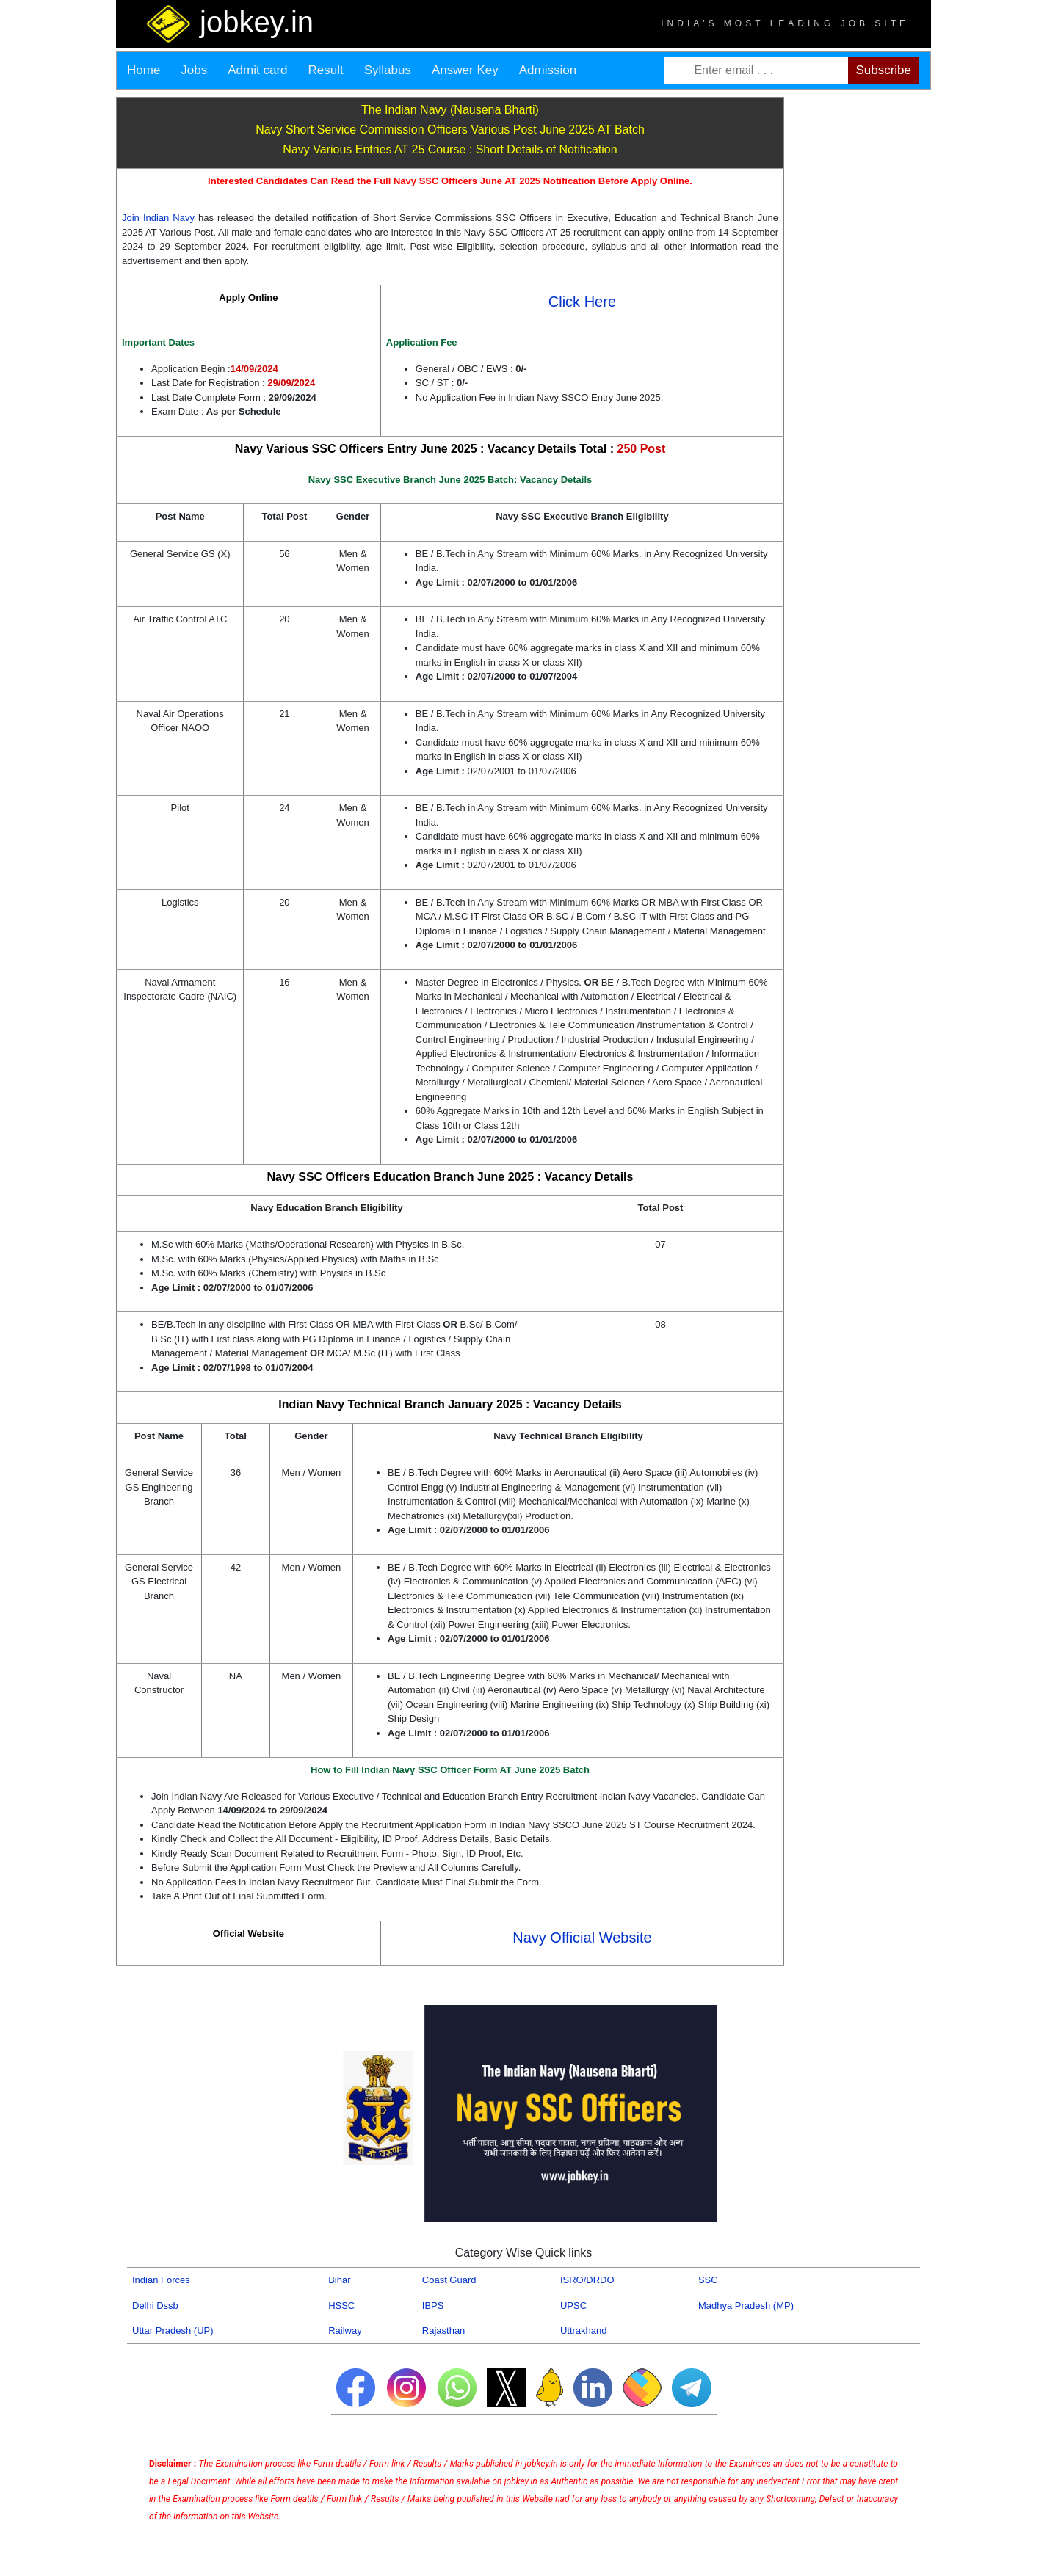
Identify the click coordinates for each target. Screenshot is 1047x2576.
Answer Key (465, 70)
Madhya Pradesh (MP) (746, 2305)
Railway (345, 2330)
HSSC (341, 2305)
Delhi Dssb (155, 2305)
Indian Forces (161, 2279)
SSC (708, 2279)
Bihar (339, 2279)
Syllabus (387, 70)
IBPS (433, 2305)
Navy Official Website (581, 1937)
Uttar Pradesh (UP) (173, 2330)
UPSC (573, 2305)
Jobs (194, 70)
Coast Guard (449, 2279)
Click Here (582, 302)
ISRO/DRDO (587, 2279)
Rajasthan (443, 2330)
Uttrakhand (583, 2330)
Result (326, 70)
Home (143, 70)
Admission (547, 70)
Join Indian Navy (160, 217)
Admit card (257, 70)
